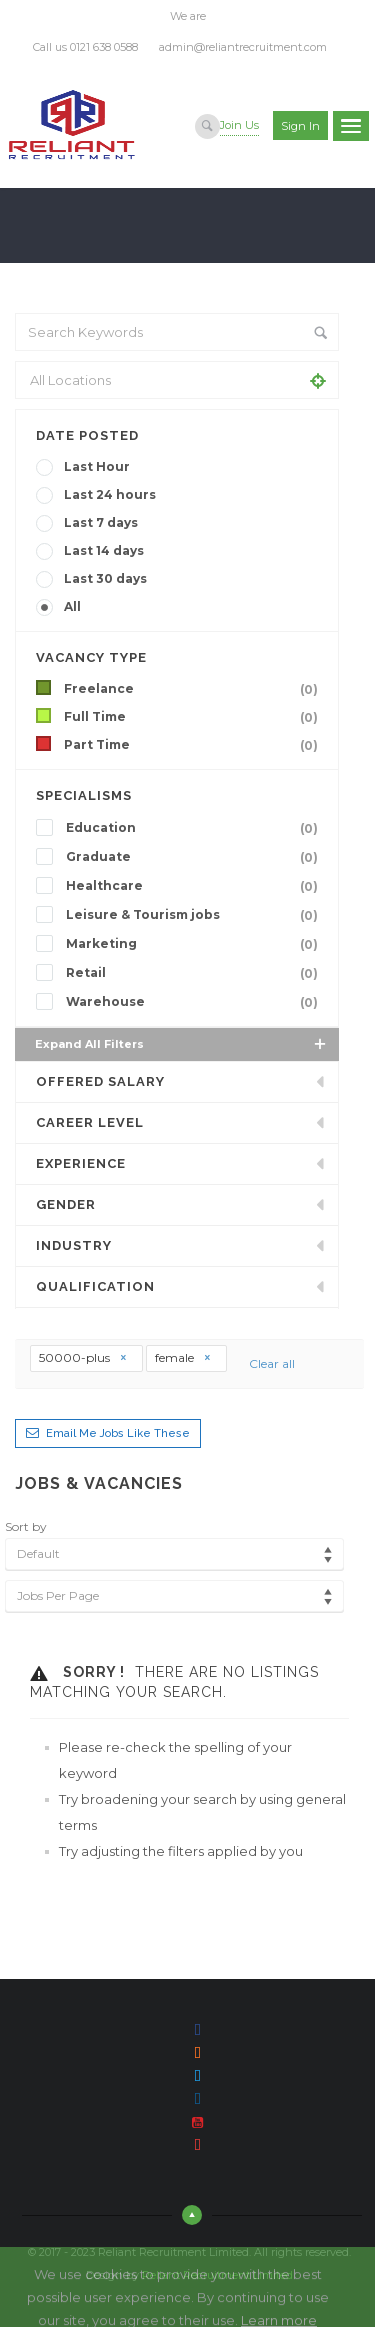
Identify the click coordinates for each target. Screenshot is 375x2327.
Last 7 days (101, 522)
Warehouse (196, 1002)
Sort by (26, 1526)
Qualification (95, 1286)
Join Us (239, 125)
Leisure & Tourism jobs (196, 915)
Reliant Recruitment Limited (217, 2275)
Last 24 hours (110, 494)
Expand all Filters (182, 1044)
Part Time (195, 745)
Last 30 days (105, 578)
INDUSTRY (74, 1245)
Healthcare (196, 886)
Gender (66, 1204)
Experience (81, 1163)
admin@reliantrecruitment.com (243, 47)
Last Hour (97, 466)
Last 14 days (104, 550)
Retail (196, 973)
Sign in (300, 126)
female (183, 1357)
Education (196, 828)
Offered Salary (100, 1081)
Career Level (90, 1122)
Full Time (195, 717)
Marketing (196, 944)
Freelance (195, 689)
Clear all (272, 1363)
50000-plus (83, 1357)
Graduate (196, 857)
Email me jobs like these (118, 1433)
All (72, 606)
